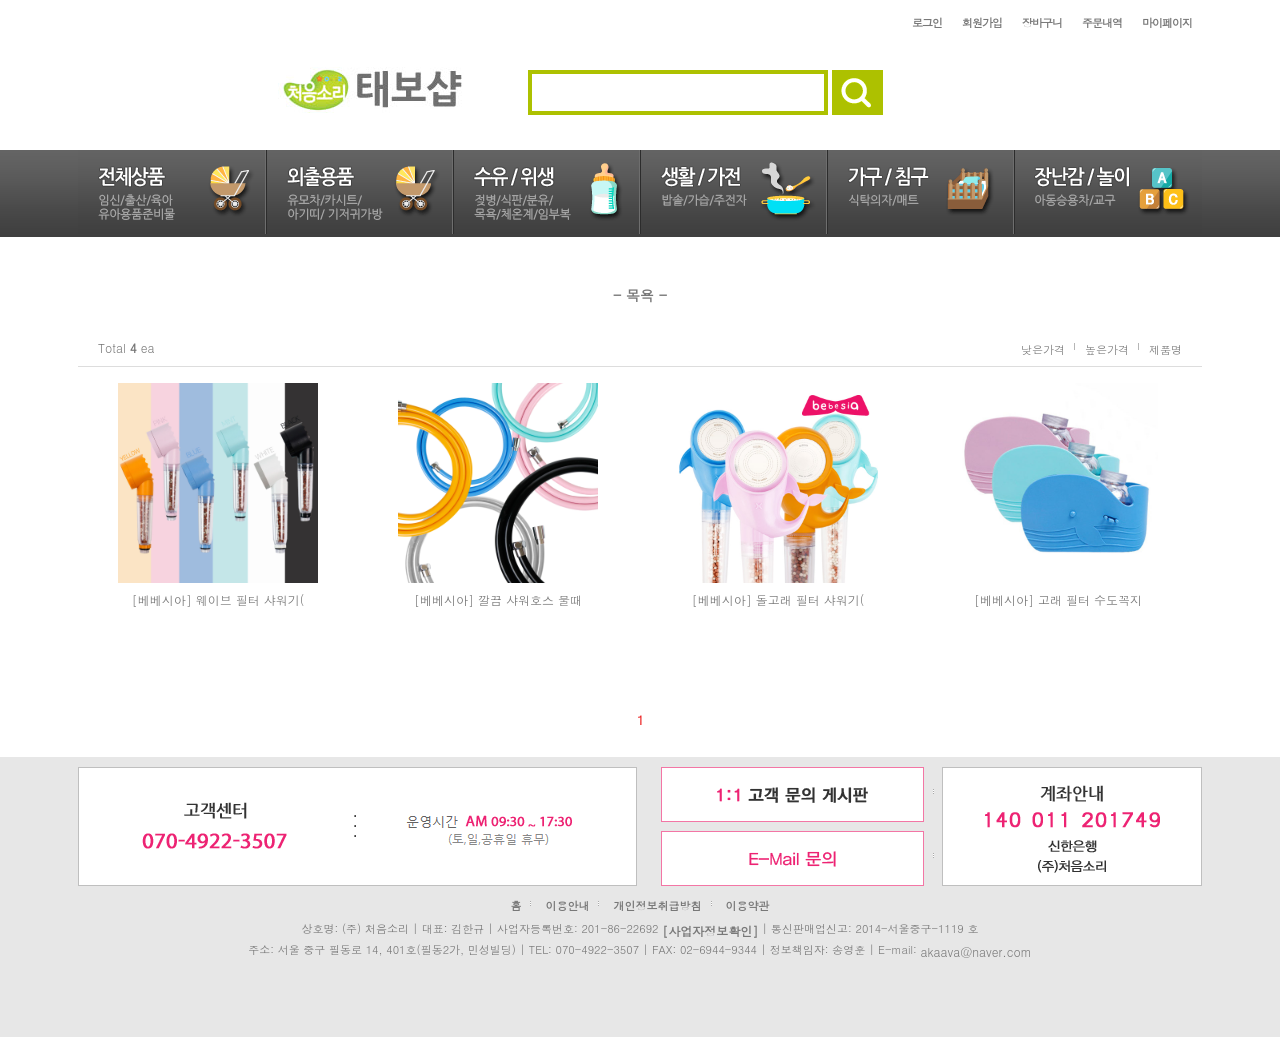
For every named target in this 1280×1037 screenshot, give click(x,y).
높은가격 (1107, 348)
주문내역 (1102, 22)
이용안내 (567, 905)
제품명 (1165, 348)
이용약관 (748, 905)
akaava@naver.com (975, 950)
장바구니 (1042, 22)
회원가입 (982, 22)
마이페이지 (1167, 22)
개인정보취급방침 (658, 905)
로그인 (927, 22)
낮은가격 (1043, 348)
